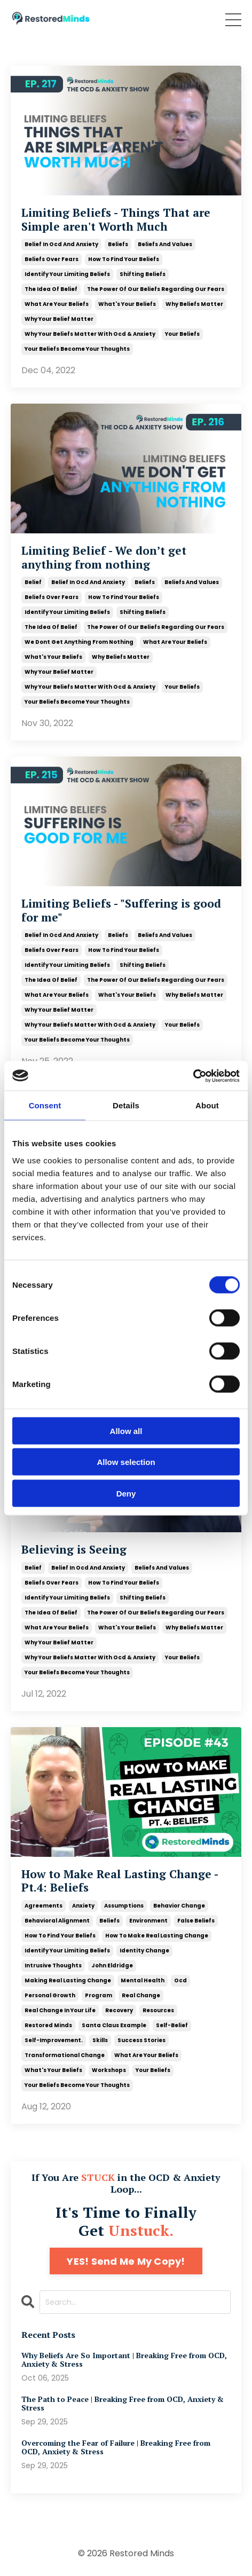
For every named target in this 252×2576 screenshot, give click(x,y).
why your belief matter (59, 319)
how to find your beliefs (123, 259)
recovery (119, 2010)
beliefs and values (165, 244)
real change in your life (60, 2010)
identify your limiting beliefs (67, 274)
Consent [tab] (45, 1105)
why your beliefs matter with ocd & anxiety (90, 334)
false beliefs (196, 1921)
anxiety (83, 1906)
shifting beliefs (143, 274)
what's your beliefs (127, 304)
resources (158, 2010)
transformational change (65, 2055)
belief (33, 582)
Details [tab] (126, 1105)
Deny (126, 1493)
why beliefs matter (194, 304)
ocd (180, 1980)
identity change (144, 1951)
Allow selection (126, 1462)
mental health (142, 1980)
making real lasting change (68, 1980)
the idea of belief (51, 289)
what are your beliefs (57, 304)
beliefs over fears (51, 259)
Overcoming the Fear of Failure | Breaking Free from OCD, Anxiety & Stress (115, 2448)
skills (100, 2040)
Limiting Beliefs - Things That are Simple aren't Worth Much (115, 219)
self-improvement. (54, 2040)
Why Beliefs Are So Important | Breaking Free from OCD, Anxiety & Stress (124, 2360)
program (98, 1995)
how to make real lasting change (156, 1936)
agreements (43, 1906)
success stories (141, 2040)
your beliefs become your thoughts (77, 349)
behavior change (179, 1906)
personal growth (50, 1995)
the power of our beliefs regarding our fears (155, 289)
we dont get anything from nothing (79, 642)
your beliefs (182, 334)
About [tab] (207, 1105)
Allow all (126, 1430)
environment (148, 1921)
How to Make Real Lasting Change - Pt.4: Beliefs (119, 1881)
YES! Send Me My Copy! (126, 2261)
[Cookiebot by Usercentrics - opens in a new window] (193, 1076)
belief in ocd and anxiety (61, 244)
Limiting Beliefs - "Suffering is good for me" (121, 910)
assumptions (124, 1906)
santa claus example (114, 2025)
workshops (109, 2070)
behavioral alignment (57, 1921)
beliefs (118, 244)
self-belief (172, 2025)
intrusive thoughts (53, 1965)
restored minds (48, 2025)
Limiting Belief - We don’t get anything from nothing (103, 557)
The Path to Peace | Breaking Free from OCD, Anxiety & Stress (122, 2404)
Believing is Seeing (74, 1549)
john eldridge (112, 1965)
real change (141, 1995)
